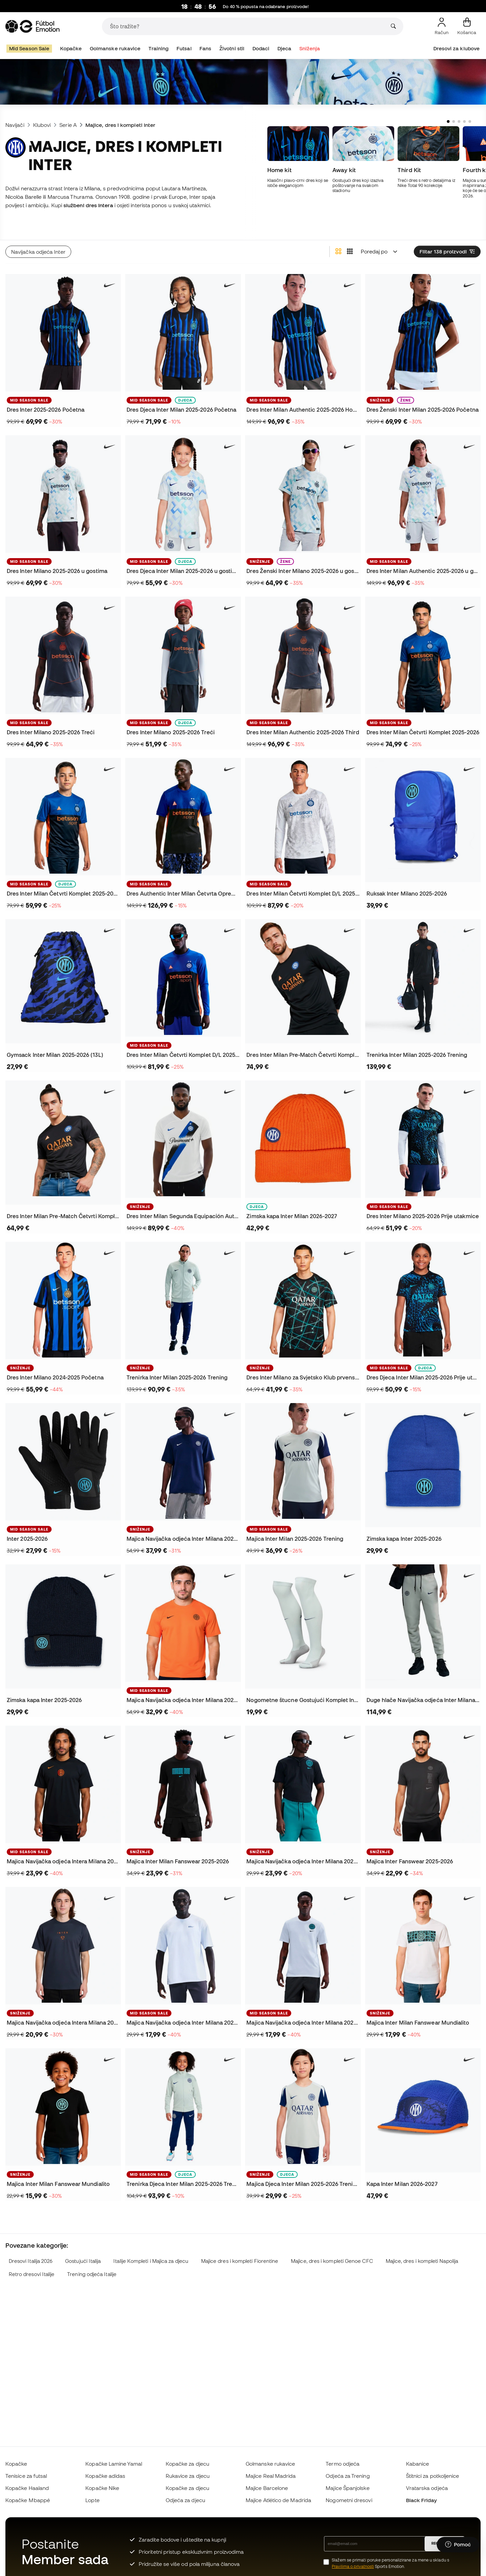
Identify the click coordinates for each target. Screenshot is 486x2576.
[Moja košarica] (467, 26)
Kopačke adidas (105, 2476)
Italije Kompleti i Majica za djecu (150, 2247)
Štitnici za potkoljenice (432, 2476)
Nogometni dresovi (349, 2500)
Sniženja (309, 48)
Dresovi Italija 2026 (31, 2247)
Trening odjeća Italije (91, 2260)
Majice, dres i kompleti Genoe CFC (332, 2247)
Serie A (68, 125)
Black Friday (421, 2500)
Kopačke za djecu (187, 2464)
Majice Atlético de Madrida (278, 2500)
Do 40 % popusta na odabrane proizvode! (266, 6)
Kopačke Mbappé (27, 2500)
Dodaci (260, 48)
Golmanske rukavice (115, 48)
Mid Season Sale (29, 48)
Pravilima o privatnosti (353, 2566)
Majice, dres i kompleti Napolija (422, 2247)
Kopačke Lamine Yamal (113, 2464)
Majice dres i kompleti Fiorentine (239, 2247)
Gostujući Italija (83, 2247)
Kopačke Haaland (27, 2488)
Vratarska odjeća (427, 2488)
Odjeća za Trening (348, 2476)
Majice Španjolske (347, 2488)
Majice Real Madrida (271, 2476)
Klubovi (42, 125)
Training (158, 48)
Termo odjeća (342, 2464)
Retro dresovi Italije (32, 2260)
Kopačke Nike (102, 2488)
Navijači (14, 125)
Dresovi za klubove (456, 48)
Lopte (92, 2500)
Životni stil (231, 48)
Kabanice (417, 2464)
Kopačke (71, 48)
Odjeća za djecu (185, 2500)
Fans (205, 48)
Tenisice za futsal (26, 2476)
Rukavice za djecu (188, 2476)
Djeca (284, 48)
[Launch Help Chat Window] (458, 2544)
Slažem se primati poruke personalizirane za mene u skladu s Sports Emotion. (390, 2563)
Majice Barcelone (267, 2488)
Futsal (184, 48)
